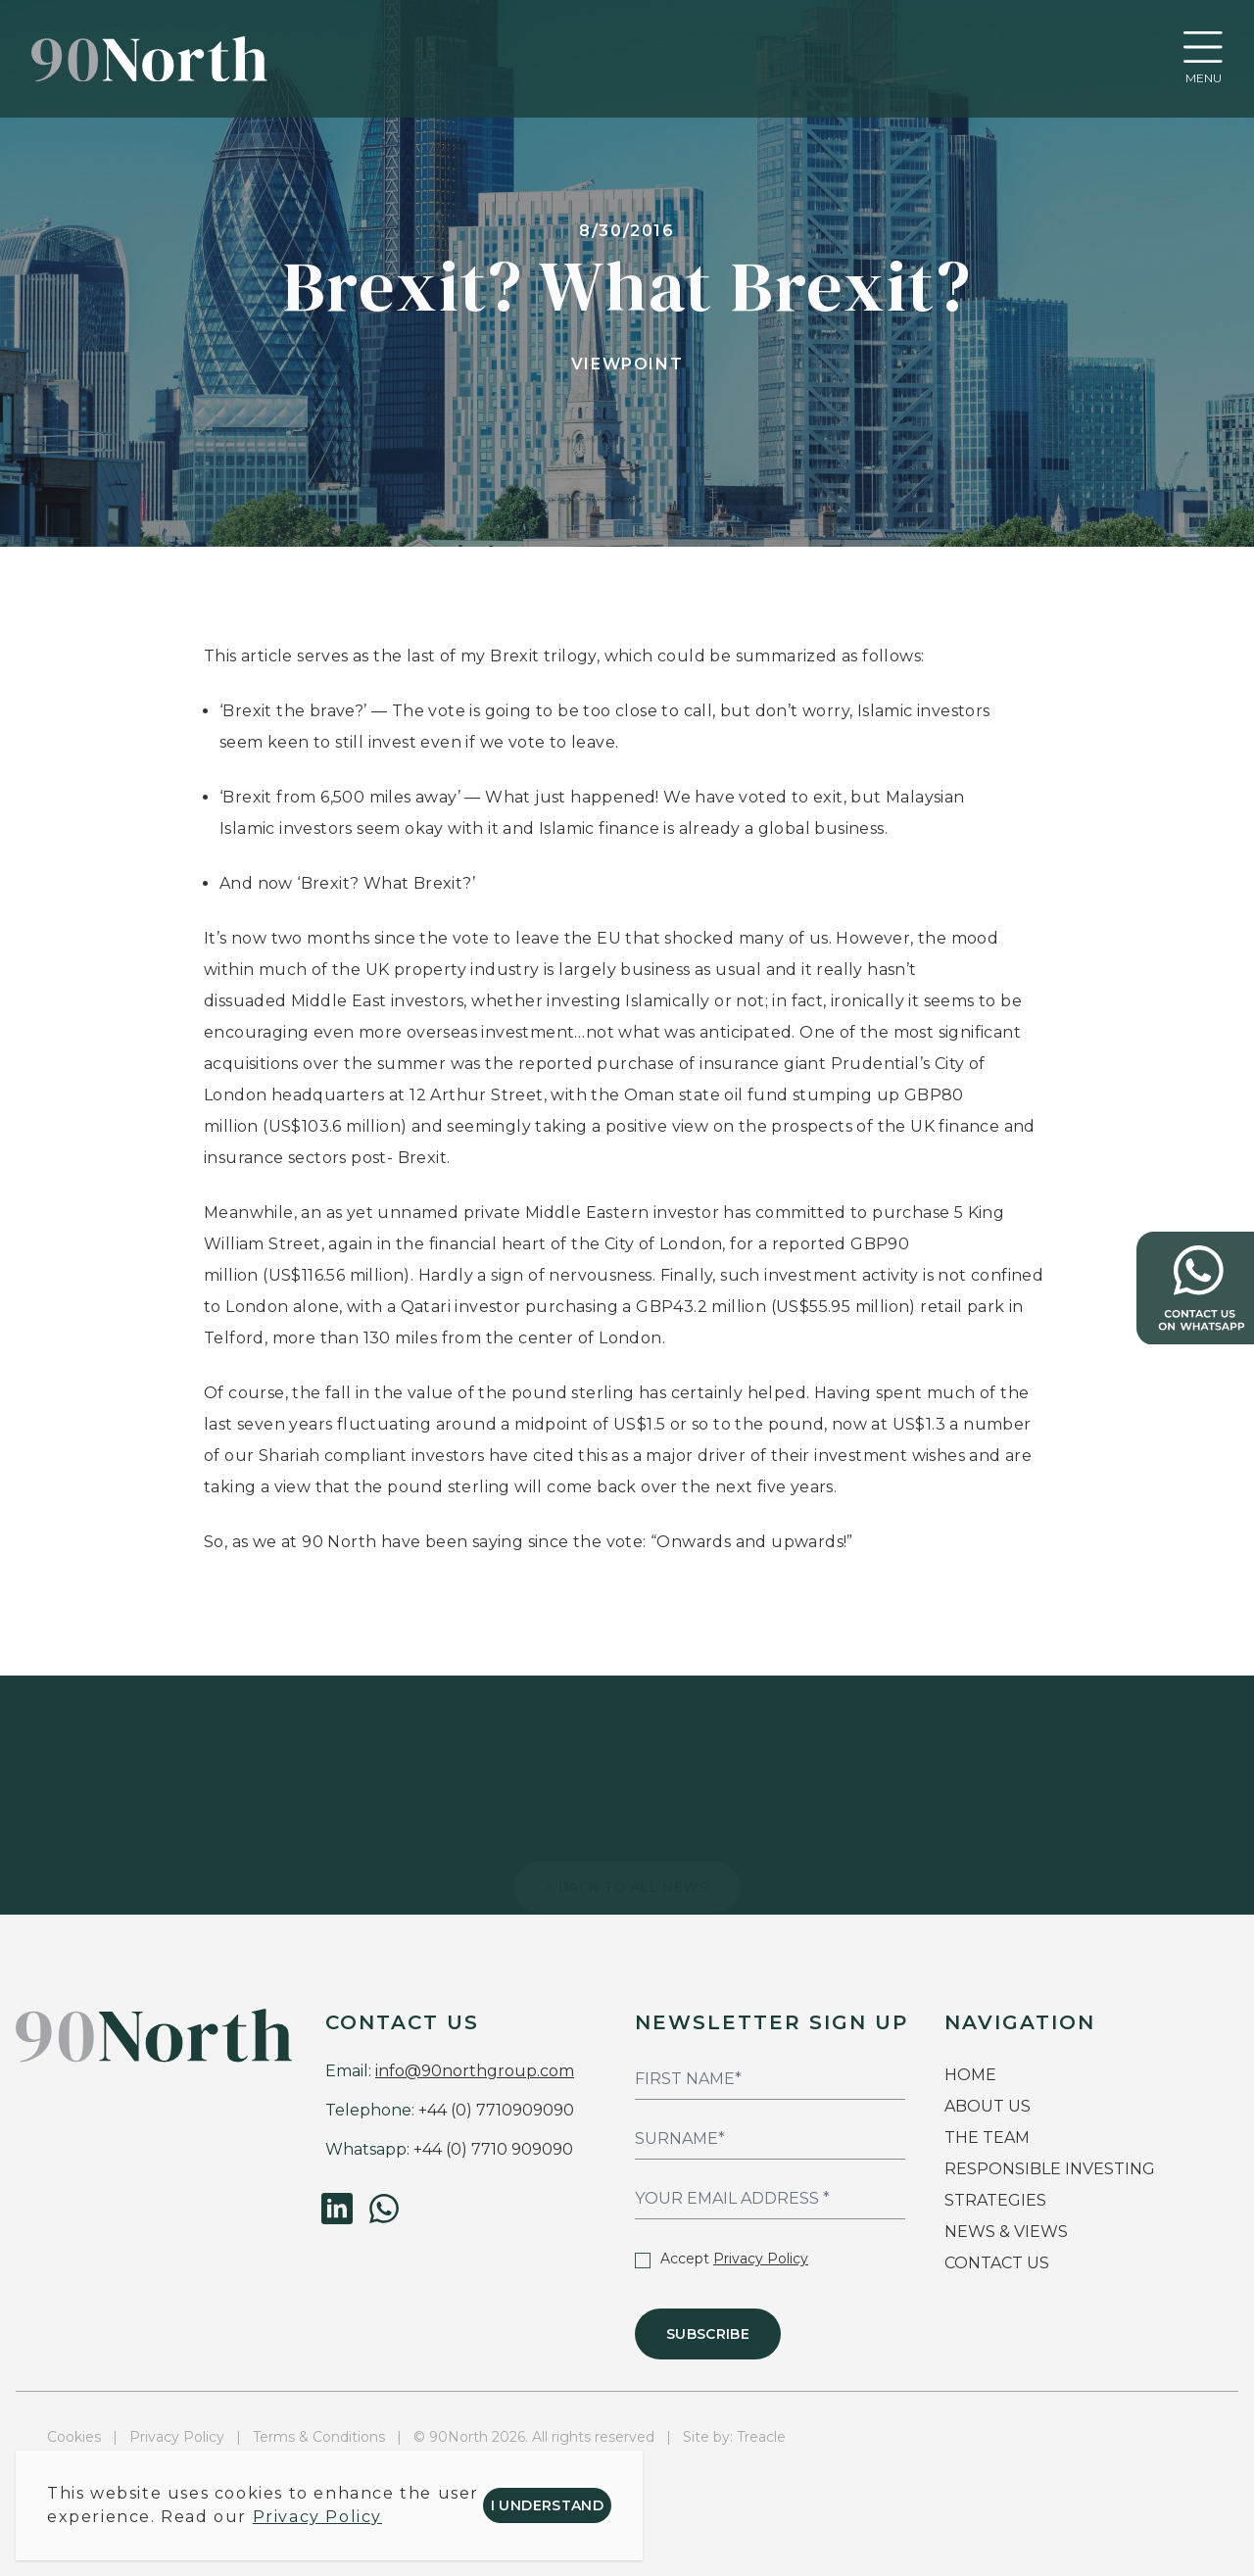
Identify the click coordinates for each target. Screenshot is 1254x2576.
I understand (547, 2505)
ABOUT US (987, 2106)
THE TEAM (989, 2137)
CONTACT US (996, 2263)
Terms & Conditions (319, 2437)
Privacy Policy (760, 2258)
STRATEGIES (995, 2200)
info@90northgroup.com (474, 2071)
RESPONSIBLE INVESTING (1049, 2169)
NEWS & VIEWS (1006, 2231)
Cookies (74, 2437)
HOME (970, 2075)
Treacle (761, 2437)
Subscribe (707, 2334)
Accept (721, 2258)
